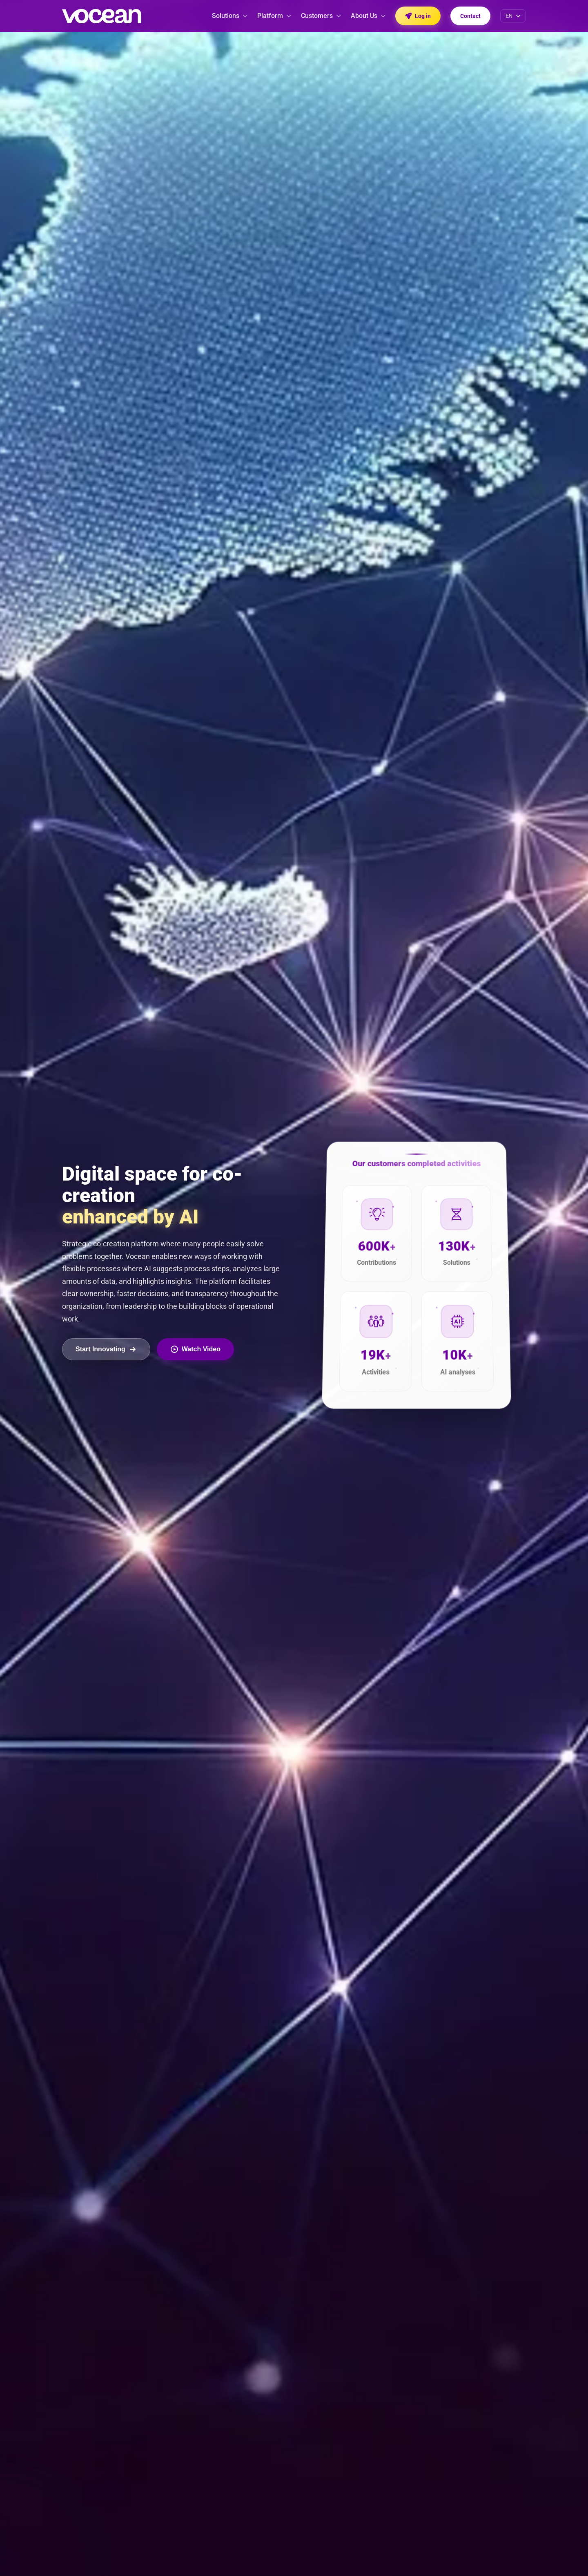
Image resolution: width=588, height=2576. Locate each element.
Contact (470, 16)
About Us (368, 16)
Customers (321, 16)
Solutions (229, 16)
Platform (274, 16)
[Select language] (513, 15)
